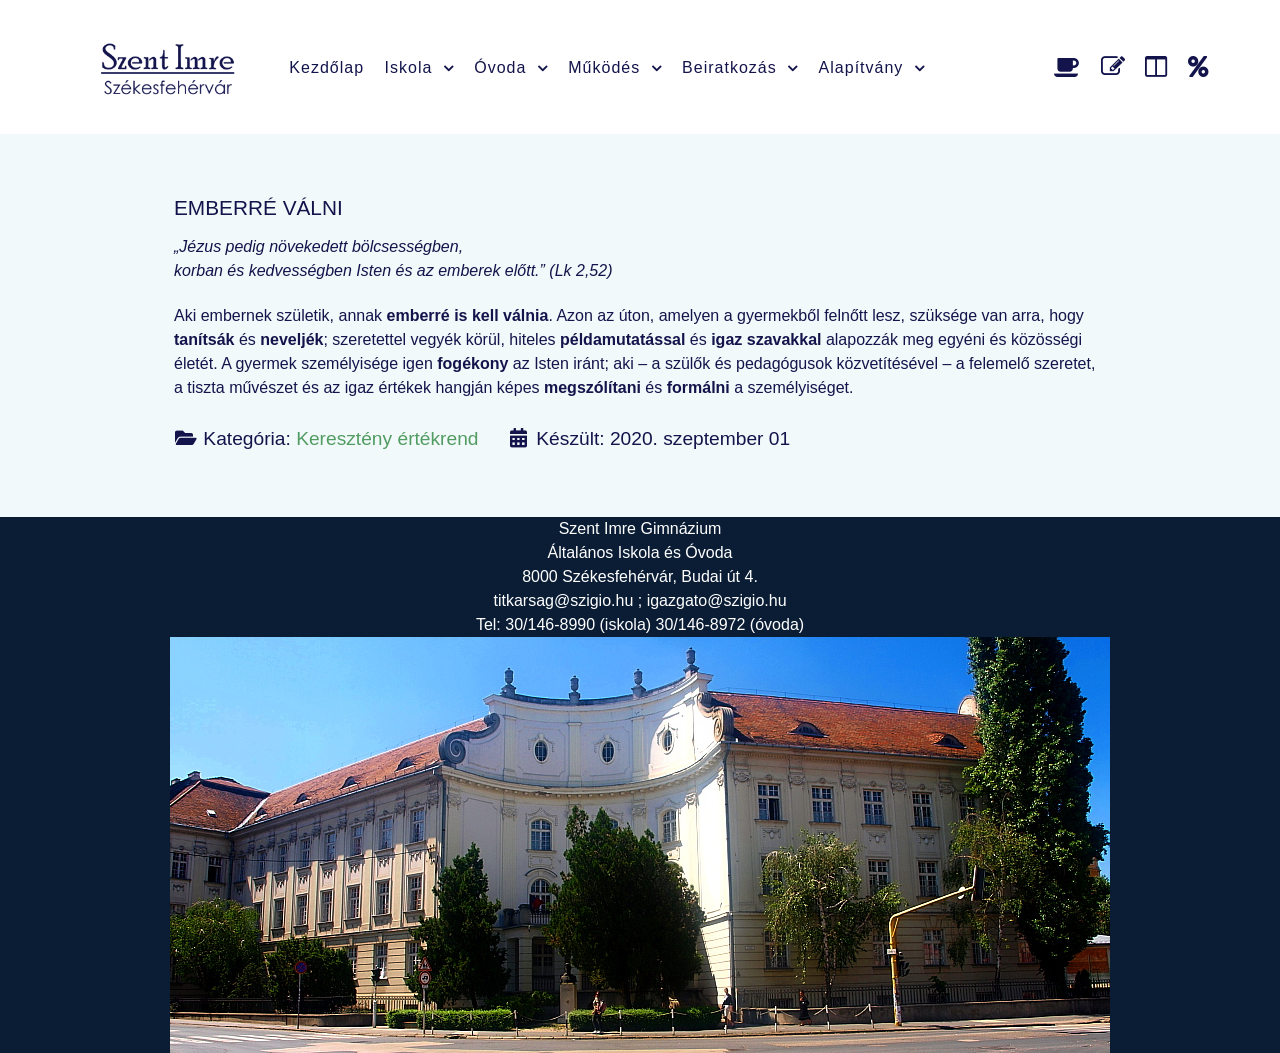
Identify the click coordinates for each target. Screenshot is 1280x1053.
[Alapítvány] (1198, 66)
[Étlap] (1070, 66)
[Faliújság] (1159, 66)
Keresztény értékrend (387, 438)
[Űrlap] (1116, 66)
